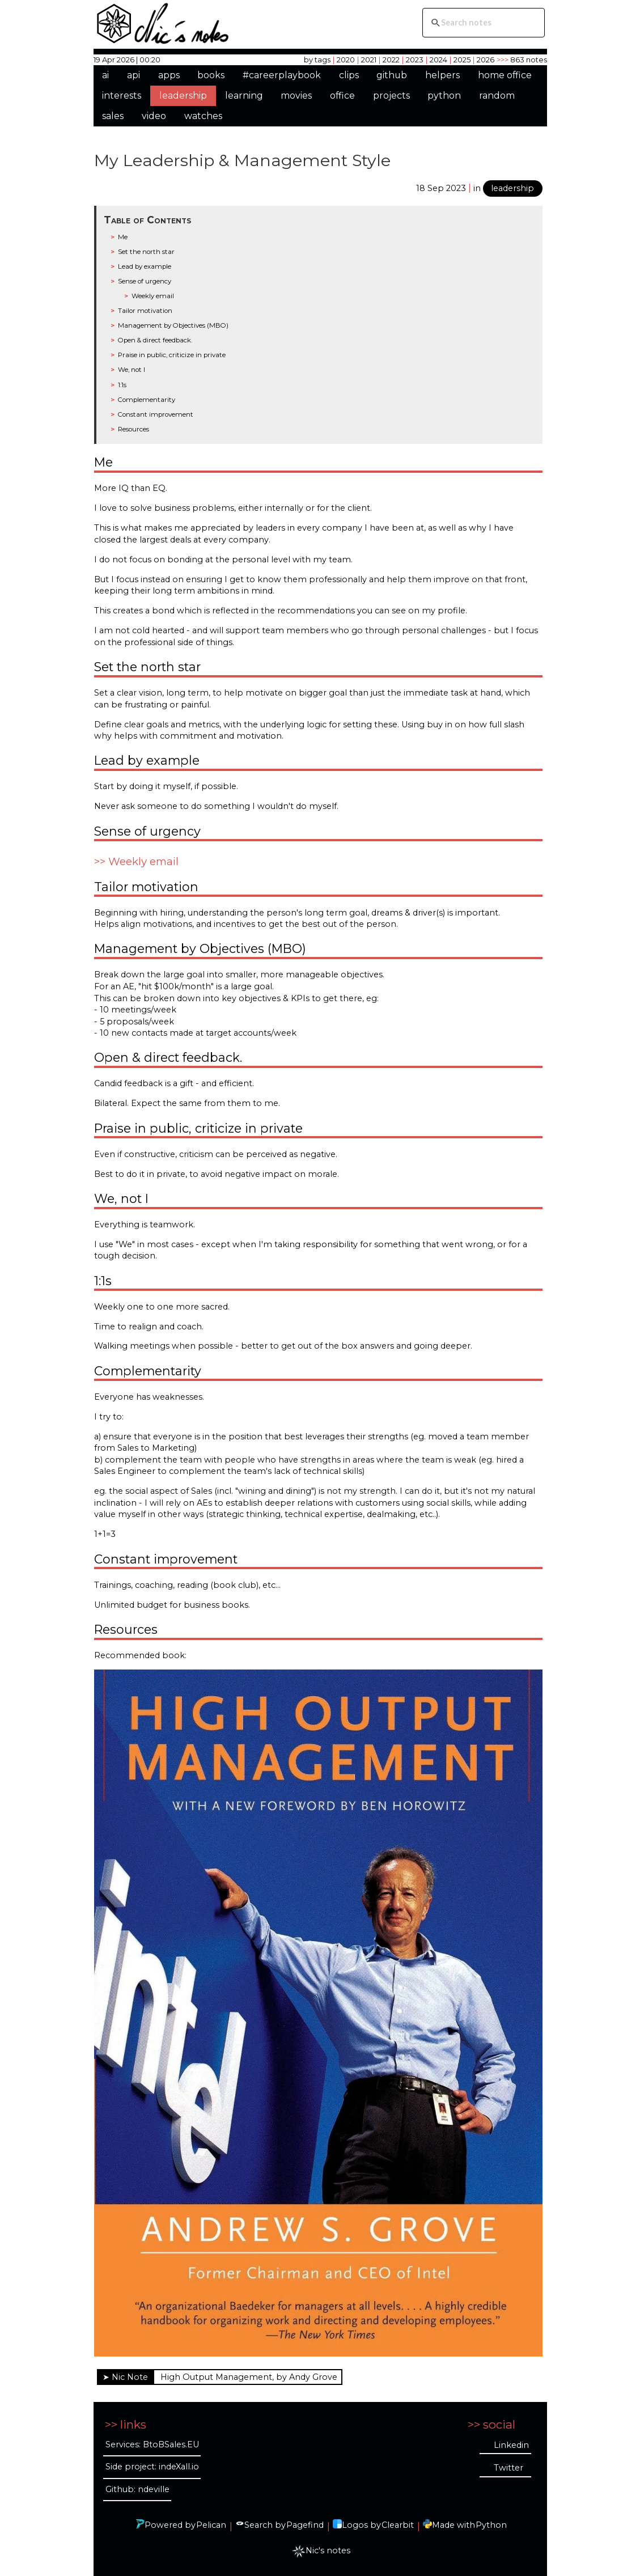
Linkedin (511, 2445)
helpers (442, 75)
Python (491, 2525)
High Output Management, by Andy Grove (248, 2377)
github (391, 75)
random (497, 95)
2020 (346, 59)
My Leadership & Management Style (242, 160)
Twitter (508, 2468)
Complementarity (146, 400)
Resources (133, 429)
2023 (414, 59)
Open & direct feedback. (155, 340)
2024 (438, 59)
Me (123, 237)
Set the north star (146, 252)
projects (391, 95)
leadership (183, 95)
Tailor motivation (145, 311)
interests (121, 95)
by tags (317, 59)
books (210, 75)
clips (349, 75)
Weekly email (153, 296)
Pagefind (305, 2525)
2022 (391, 59)
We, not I (131, 370)
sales (113, 116)
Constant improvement (155, 414)
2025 (462, 59)
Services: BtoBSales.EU (152, 2444)
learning (244, 95)
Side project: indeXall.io (152, 2466)
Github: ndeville (137, 2489)
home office (505, 75)
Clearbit (398, 2525)
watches (203, 116)
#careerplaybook (282, 75)
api (133, 75)
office (342, 95)
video (154, 116)
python (444, 95)
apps (169, 75)
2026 (485, 59)
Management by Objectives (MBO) (173, 325)
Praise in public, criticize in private (172, 355)
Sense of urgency (144, 281)
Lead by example (144, 266)
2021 (368, 59)
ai (105, 75)
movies (296, 95)
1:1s (122, 385)
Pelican (211, 2525)
